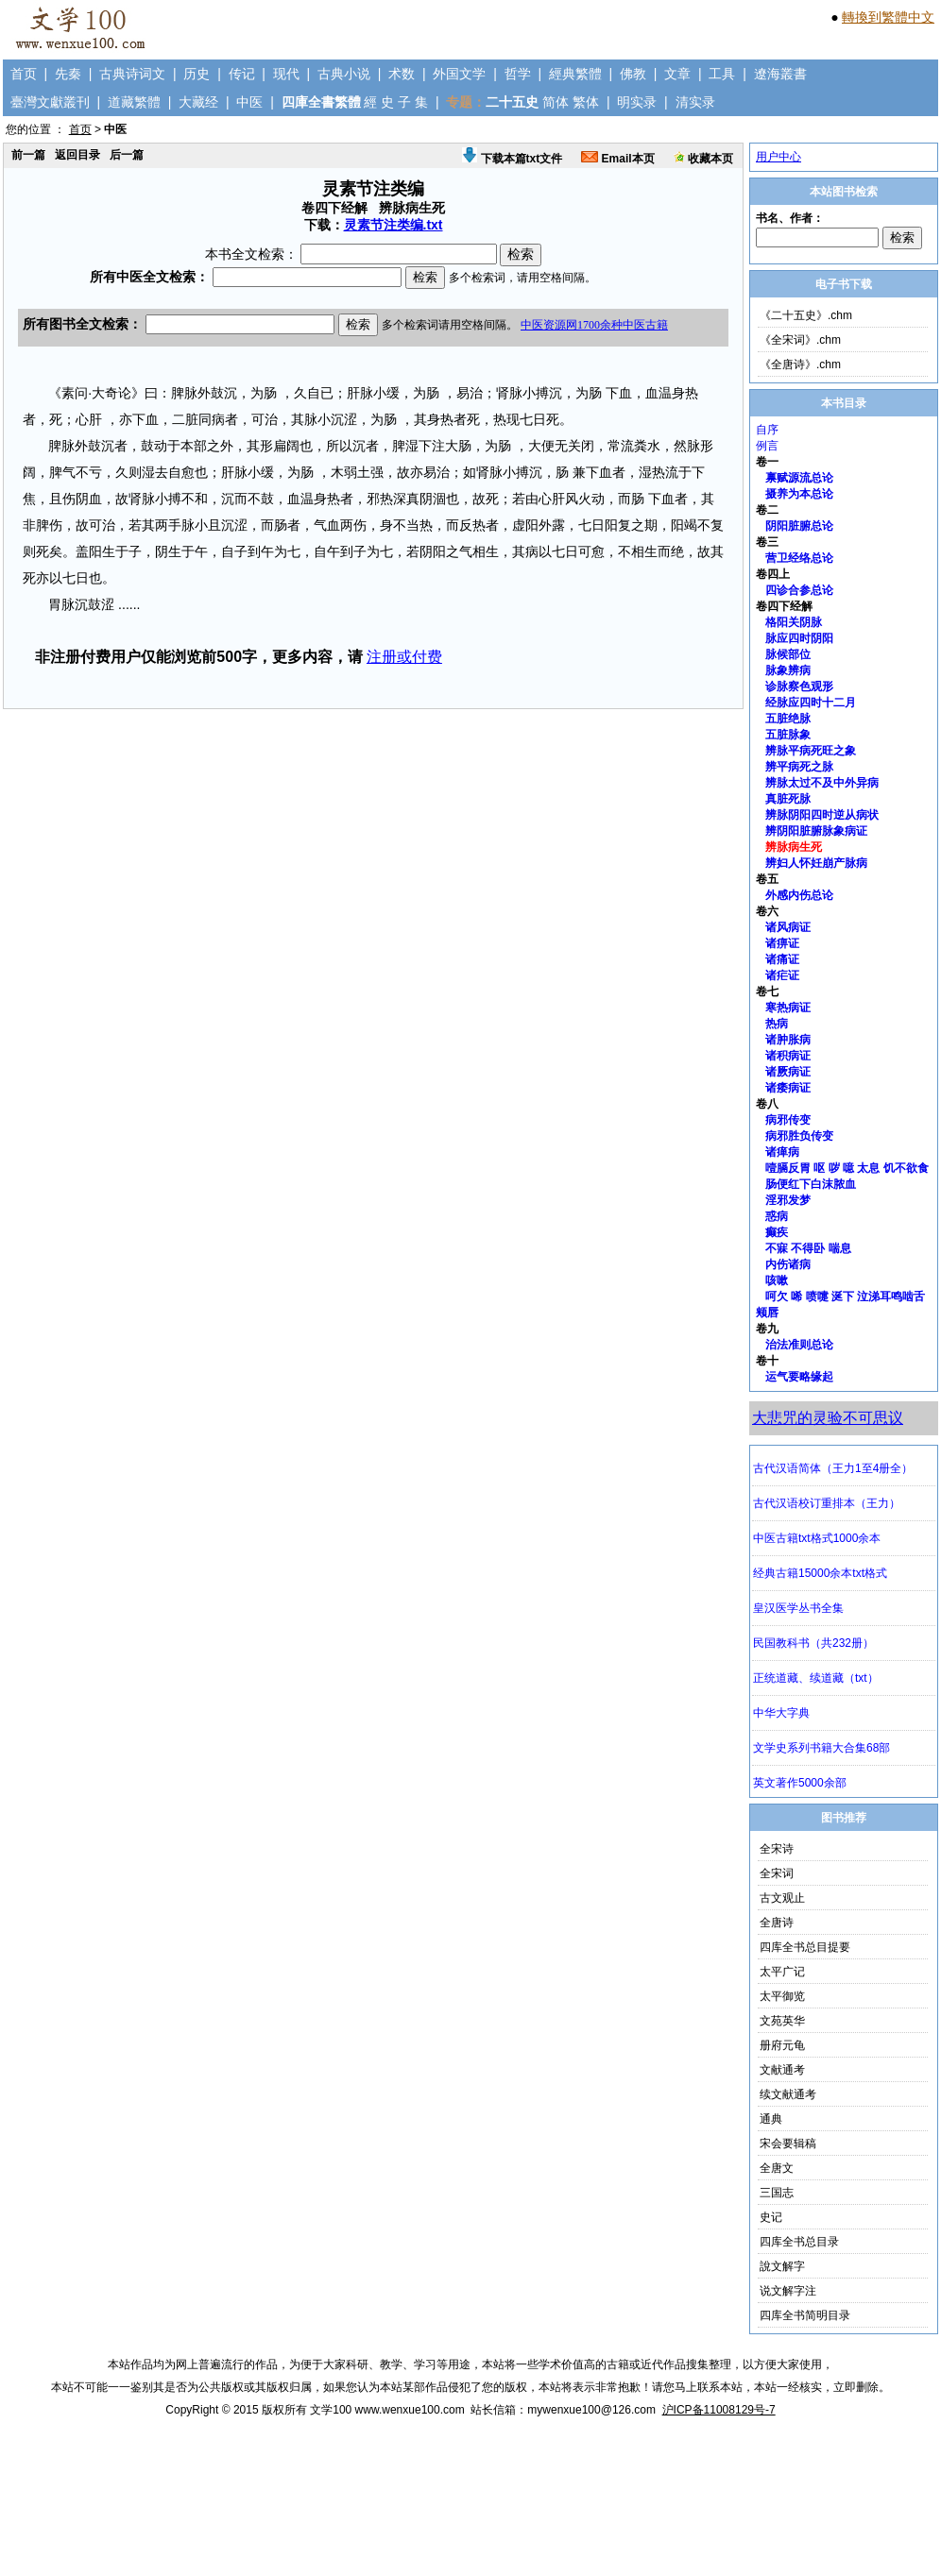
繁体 (586, 102)
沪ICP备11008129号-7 (719, 2409)
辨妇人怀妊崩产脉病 (816, 863)
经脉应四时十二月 (810, 702)
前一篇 (28, 154)
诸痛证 (782, 959)
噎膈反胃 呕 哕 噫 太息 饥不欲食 (847, 1168)
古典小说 (343, 73)
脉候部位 (788, 654)
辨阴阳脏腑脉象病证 (816, 831)
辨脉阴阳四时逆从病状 (822, 815)
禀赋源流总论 (799, 477)
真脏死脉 (788, 798)
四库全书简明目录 (805, 2315)
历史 (196, 73)
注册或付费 (404, 657)
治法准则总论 (799, 1344)
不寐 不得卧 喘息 (808, 1248)
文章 (677, 73)
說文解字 (782, 2266)
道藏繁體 (134, 102)
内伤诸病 (788, 1264)
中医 (249, 102)
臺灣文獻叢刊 (50, 102)
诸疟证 (782, 975)
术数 (401, 73)
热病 (776, 1023)
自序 (767, 429)
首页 (23, 73)
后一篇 (127, 154)
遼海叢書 (780, 73)
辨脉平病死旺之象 (810, 750)
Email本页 (617, 158)
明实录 (637, 102)
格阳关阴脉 (793, 622)
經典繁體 (575, 73)
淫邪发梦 (788, 1200)
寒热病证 (788, 1007)
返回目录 (77, 154)
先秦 (68, 73)
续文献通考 (788, 2094)
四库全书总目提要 (805, 1947)
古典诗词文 (132, 73)
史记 (771, 2217)
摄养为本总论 (799, 493)
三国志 (777, 2192)
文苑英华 (782, 2020)
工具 (722, 73)
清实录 (695, 102)
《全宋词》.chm (800, 340)
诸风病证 (788, 927)
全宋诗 (777, 1849)
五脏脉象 (788, 734)
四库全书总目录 (799, 2241)
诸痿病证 (788, 1087)
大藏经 (198, 102)
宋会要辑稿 (788, 2143)
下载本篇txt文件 (512, 158)
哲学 (518, 73)
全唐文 (777, 2168)
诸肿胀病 (788, 1039)
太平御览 (782, 1996)
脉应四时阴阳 (799, 638)
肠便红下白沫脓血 (810, 1184)
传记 (242, 73)
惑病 (776, 1216)
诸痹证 (782, 943)
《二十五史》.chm (806, 315)
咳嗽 (776, 1280)
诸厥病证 (788, 1071)
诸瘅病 (782, 1152)
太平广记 (782, 1971)
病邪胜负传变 (799, 1136)
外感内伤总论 (799, 895)
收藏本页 (703, 158)
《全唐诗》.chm (800, 364)
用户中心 (778, 156)
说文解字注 (788, 2290)
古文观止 (782, 1898)
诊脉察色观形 (799, 686)
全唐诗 (777, 1922)
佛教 (633, 73)
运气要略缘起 (799, 1376)
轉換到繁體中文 (888, 17)
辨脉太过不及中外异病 (822, 782)
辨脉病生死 (793, 847)
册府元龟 (782, 2045)
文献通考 (782, 2069)
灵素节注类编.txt (393, 224)
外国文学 (459, 73)
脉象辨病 (788, 670)
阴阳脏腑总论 (799, 526)
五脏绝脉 (788, 718)
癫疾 (776, 1232)
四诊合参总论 (799, 590)
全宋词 (777, 1873)
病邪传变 (788, 1120)
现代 (286, 73)
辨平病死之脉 (799, 766)
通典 (771, 2119)
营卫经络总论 (799, 558)
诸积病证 (788, 1055)
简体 (555, 102)
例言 (767, 445)
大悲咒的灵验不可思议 (827, 1418)
